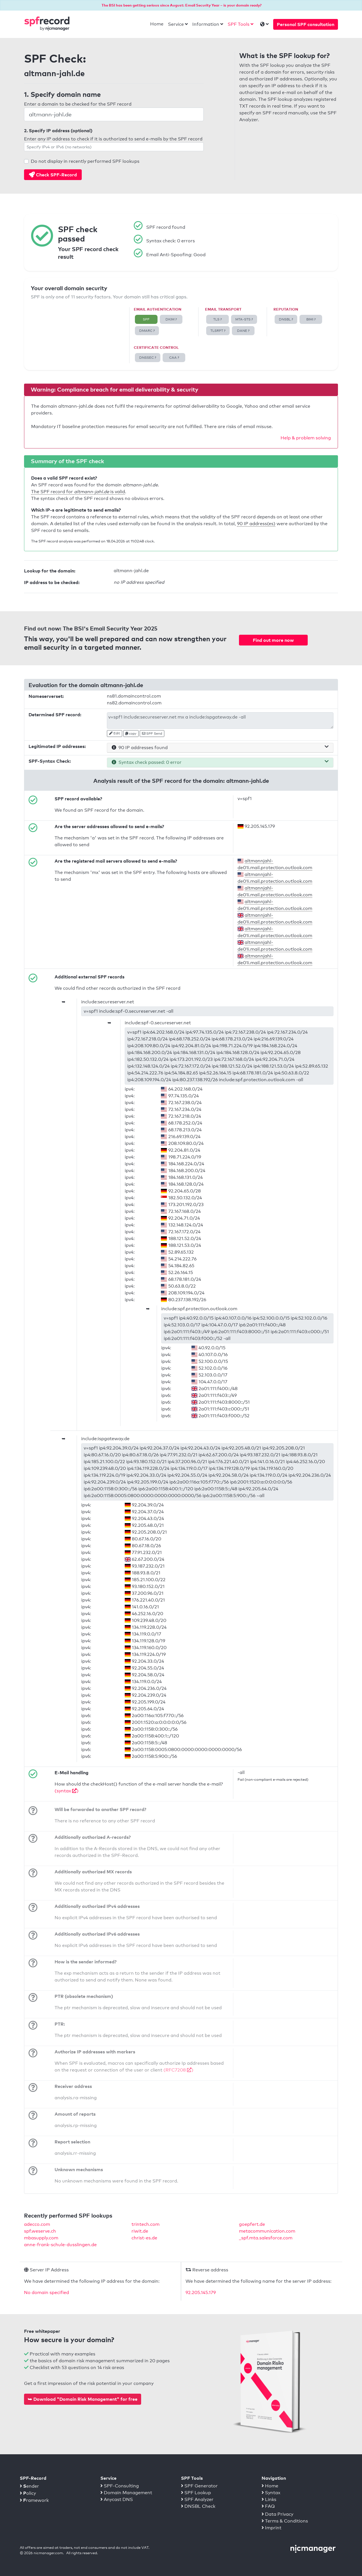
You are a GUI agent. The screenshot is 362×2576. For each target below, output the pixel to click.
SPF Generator (199, 2486)
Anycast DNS (116, 2499)
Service (176, 24)
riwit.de (140, 2231)
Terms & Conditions (285, 2521)
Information (205, 24)
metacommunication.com (267, 2231)
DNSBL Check (198, 2506)
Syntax (271, 2492)
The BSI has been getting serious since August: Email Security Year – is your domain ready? (182, 5)
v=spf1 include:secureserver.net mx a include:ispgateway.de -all (220, 720)
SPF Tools (238, 24)
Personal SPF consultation (305, 24)
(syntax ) (67, 1790)
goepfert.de (252, 2224)
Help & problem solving (306, 438)
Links (269, 2499)
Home (156, 24)
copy (130, 734)
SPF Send (152, 734)
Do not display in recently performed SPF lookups (85, 161)
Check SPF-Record (53, 175)
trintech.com (146, 2224)
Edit (114, 733)
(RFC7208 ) (178, 2070)
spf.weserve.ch (40, 2231)
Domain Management (126, 2492)
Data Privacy (277, 2514)
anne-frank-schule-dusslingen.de (60, 2244)
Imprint (271, 2527)
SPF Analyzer (197, 2499)
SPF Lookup (196, 2492)
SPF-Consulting (119, 2486)
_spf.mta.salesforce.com (265, 2238)
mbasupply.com (41, 2238)
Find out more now (273, 640)
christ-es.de (144, 2238)
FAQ (268, 2506)
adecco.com (37, 2224)
